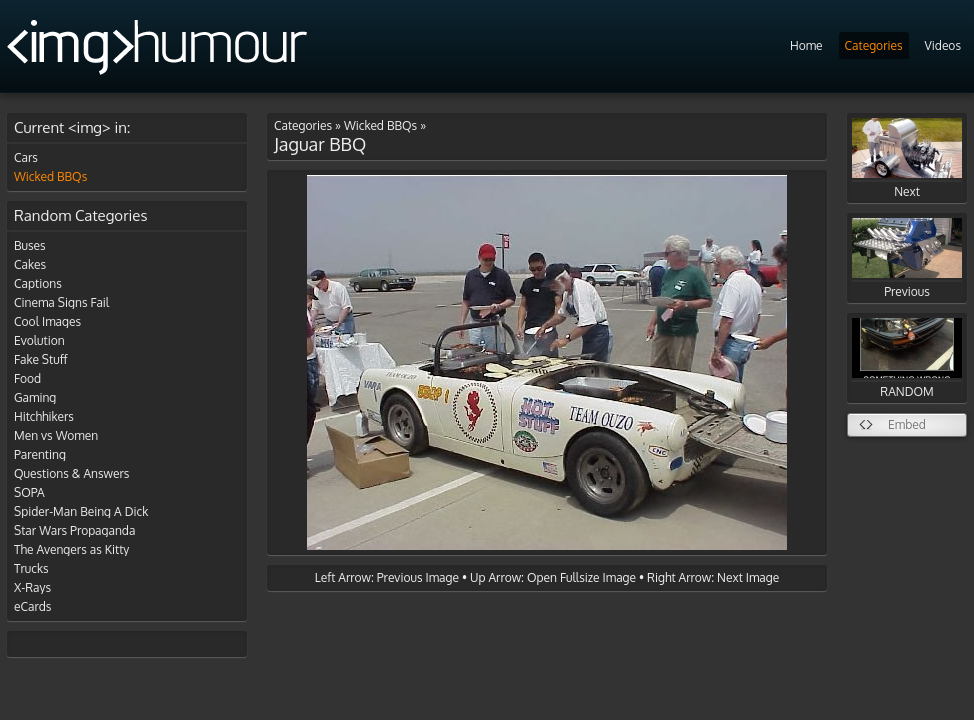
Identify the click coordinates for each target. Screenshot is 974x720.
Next (907, 158)
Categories (874, 45)
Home (806, 45)
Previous (907, 258)
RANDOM (907, 358)
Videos (943, 45)
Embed (907, 424)
